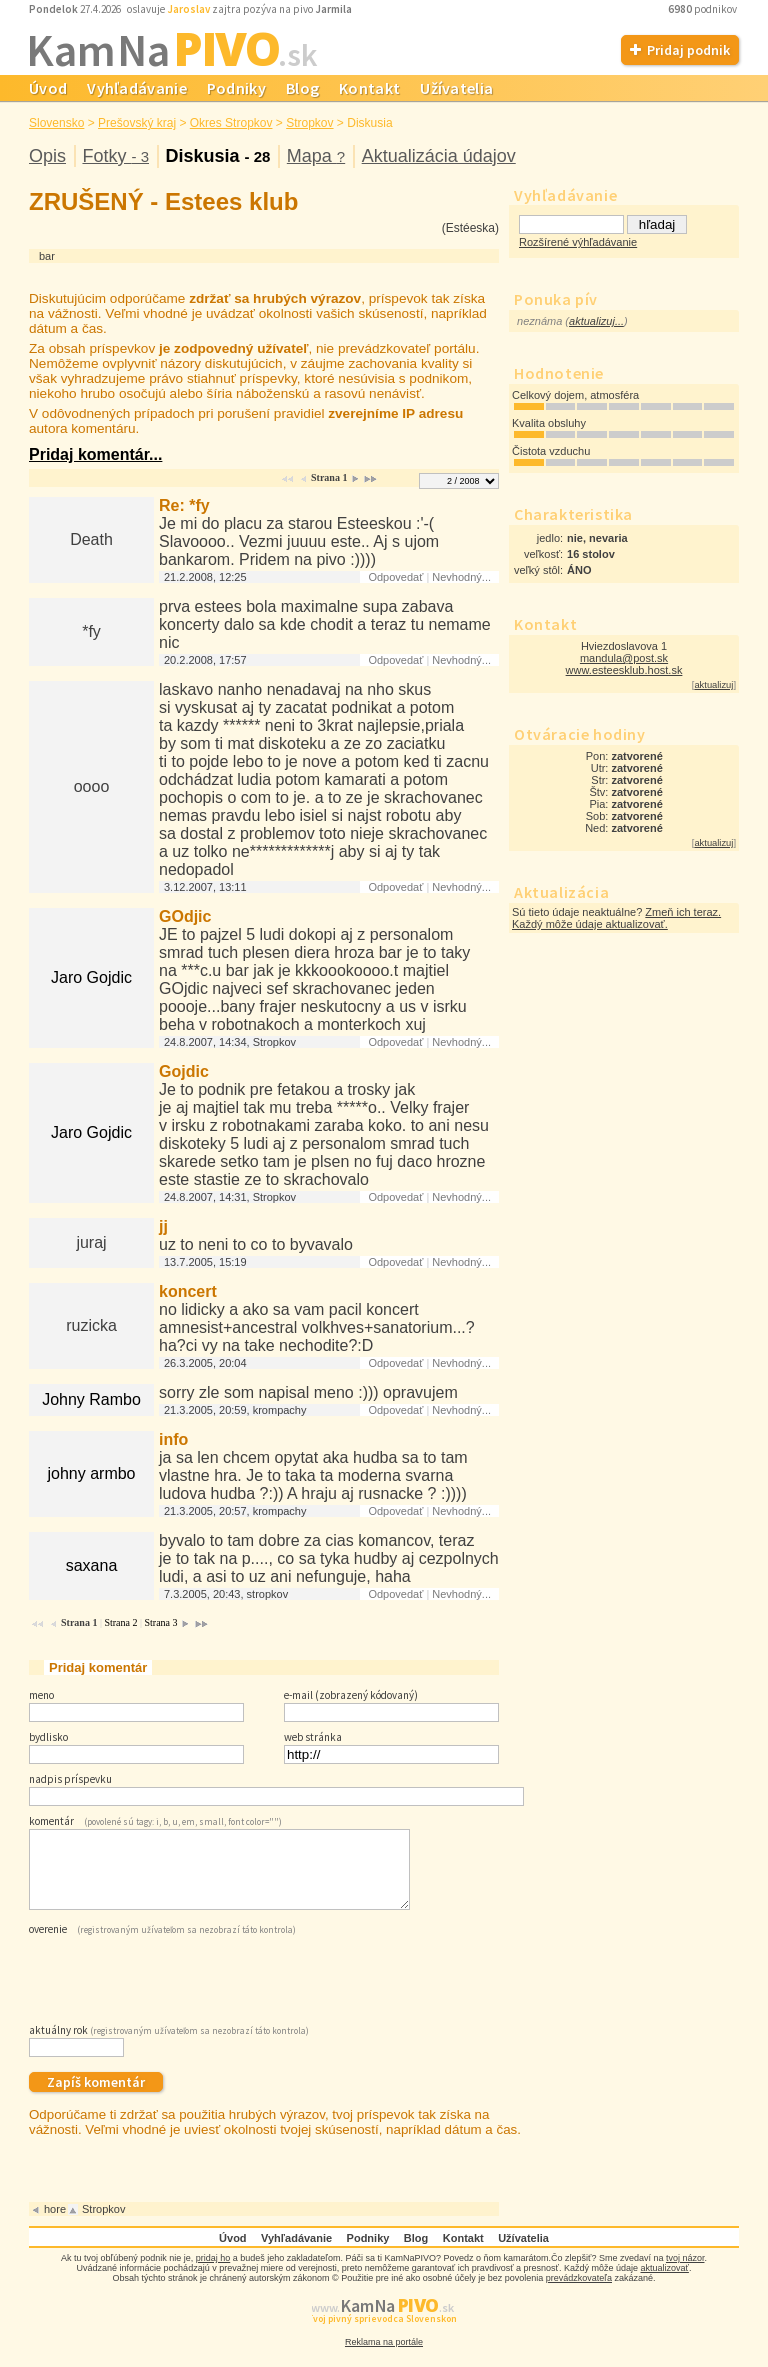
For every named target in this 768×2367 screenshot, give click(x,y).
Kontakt (369, 88)
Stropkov (309, 123)
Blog (302, 88)
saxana (92, 1565)
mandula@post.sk (624, 658)
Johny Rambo (91, 1399)
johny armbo (91, 1473)
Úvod (48, 88)
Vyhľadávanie (137, 88)
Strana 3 (160, 1622)
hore (55, 2224)
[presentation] (181, 1991)
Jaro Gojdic (91, 977)
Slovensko (56, 123)
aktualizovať (665, 2283)
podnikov (703, 9)
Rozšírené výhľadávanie (578, 242)
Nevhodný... (461, 577)
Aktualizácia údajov (439, 156)
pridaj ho (213, 2273)
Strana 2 (120, 1622)
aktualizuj (713, 685)
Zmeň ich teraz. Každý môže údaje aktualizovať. (616, 918)
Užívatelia (456, 88)
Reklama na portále (384, 2357)
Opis (47, 156)
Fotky (115, 156)
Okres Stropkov (231, 123)
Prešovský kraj (137, 123)
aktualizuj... (596, 321)
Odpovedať (395, 577)
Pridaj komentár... (95, 454)
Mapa (316, 156)
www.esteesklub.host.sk (624, 670)
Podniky (236, 88)
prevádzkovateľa (579, 2293)
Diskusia (217, 156)
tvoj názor (685, 2273)
